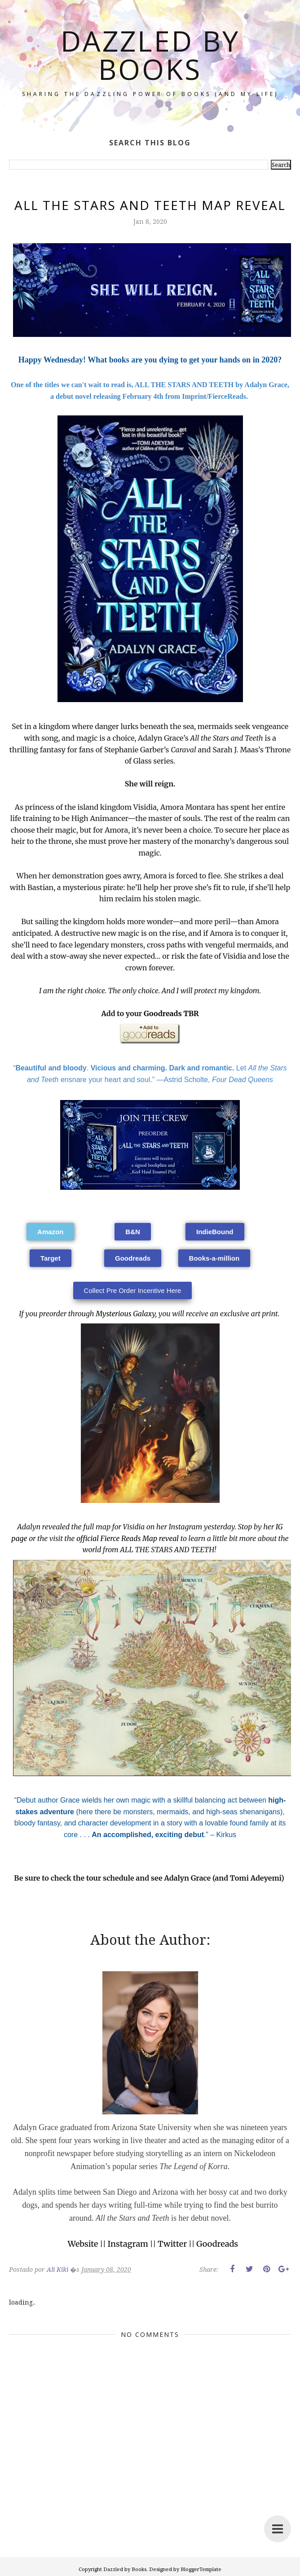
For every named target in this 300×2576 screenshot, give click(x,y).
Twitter (172, 2244)
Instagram (128, 2244)
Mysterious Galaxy (125, 1313)
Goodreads (217, 2244)
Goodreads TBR (171, 1013)
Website (83, 2244)
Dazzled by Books (150, 55)
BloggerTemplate (201, 2569)
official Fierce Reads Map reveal (127, 1538)
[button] (50, 1231)
